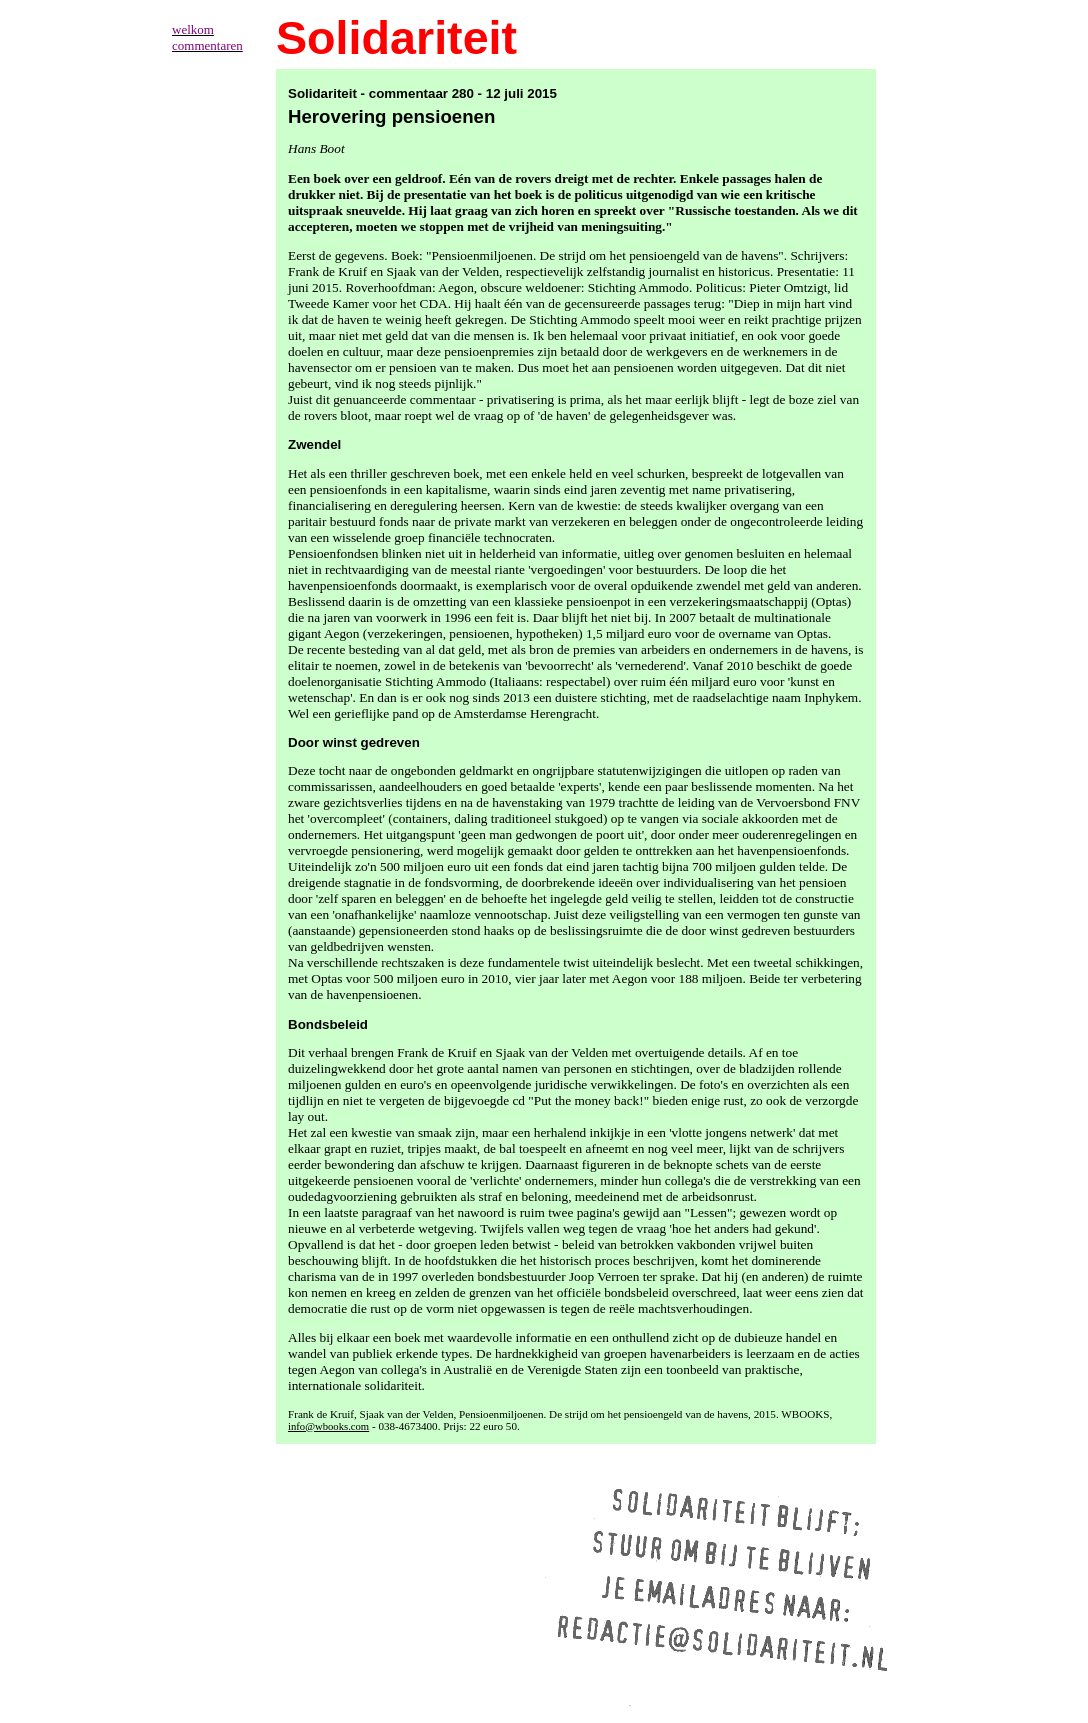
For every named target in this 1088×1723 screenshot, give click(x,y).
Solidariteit (396, 38)
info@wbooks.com (328, 1426)
